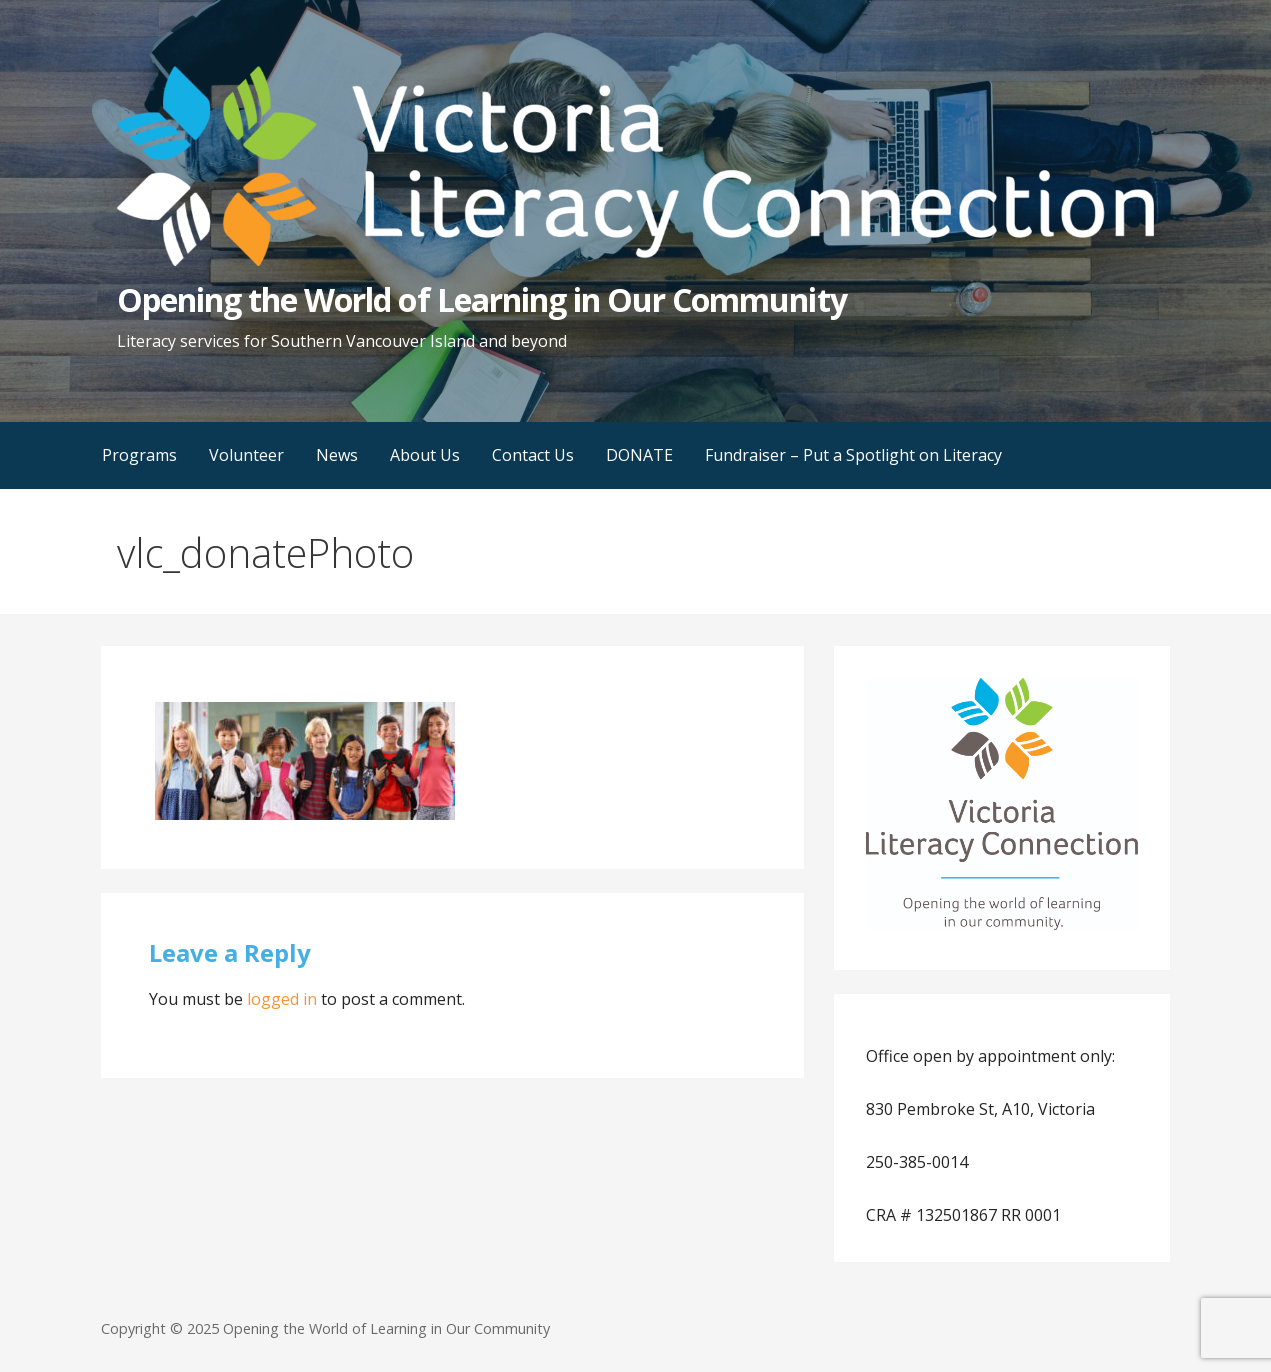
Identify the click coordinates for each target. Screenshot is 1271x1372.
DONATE (639, 455)
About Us (425, 455)
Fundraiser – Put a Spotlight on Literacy (853, 455)
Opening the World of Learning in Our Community (482, 299)
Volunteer (246, 455)
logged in (282, 999)
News (337, 455)
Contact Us (533, 455)
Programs (139, 455)
